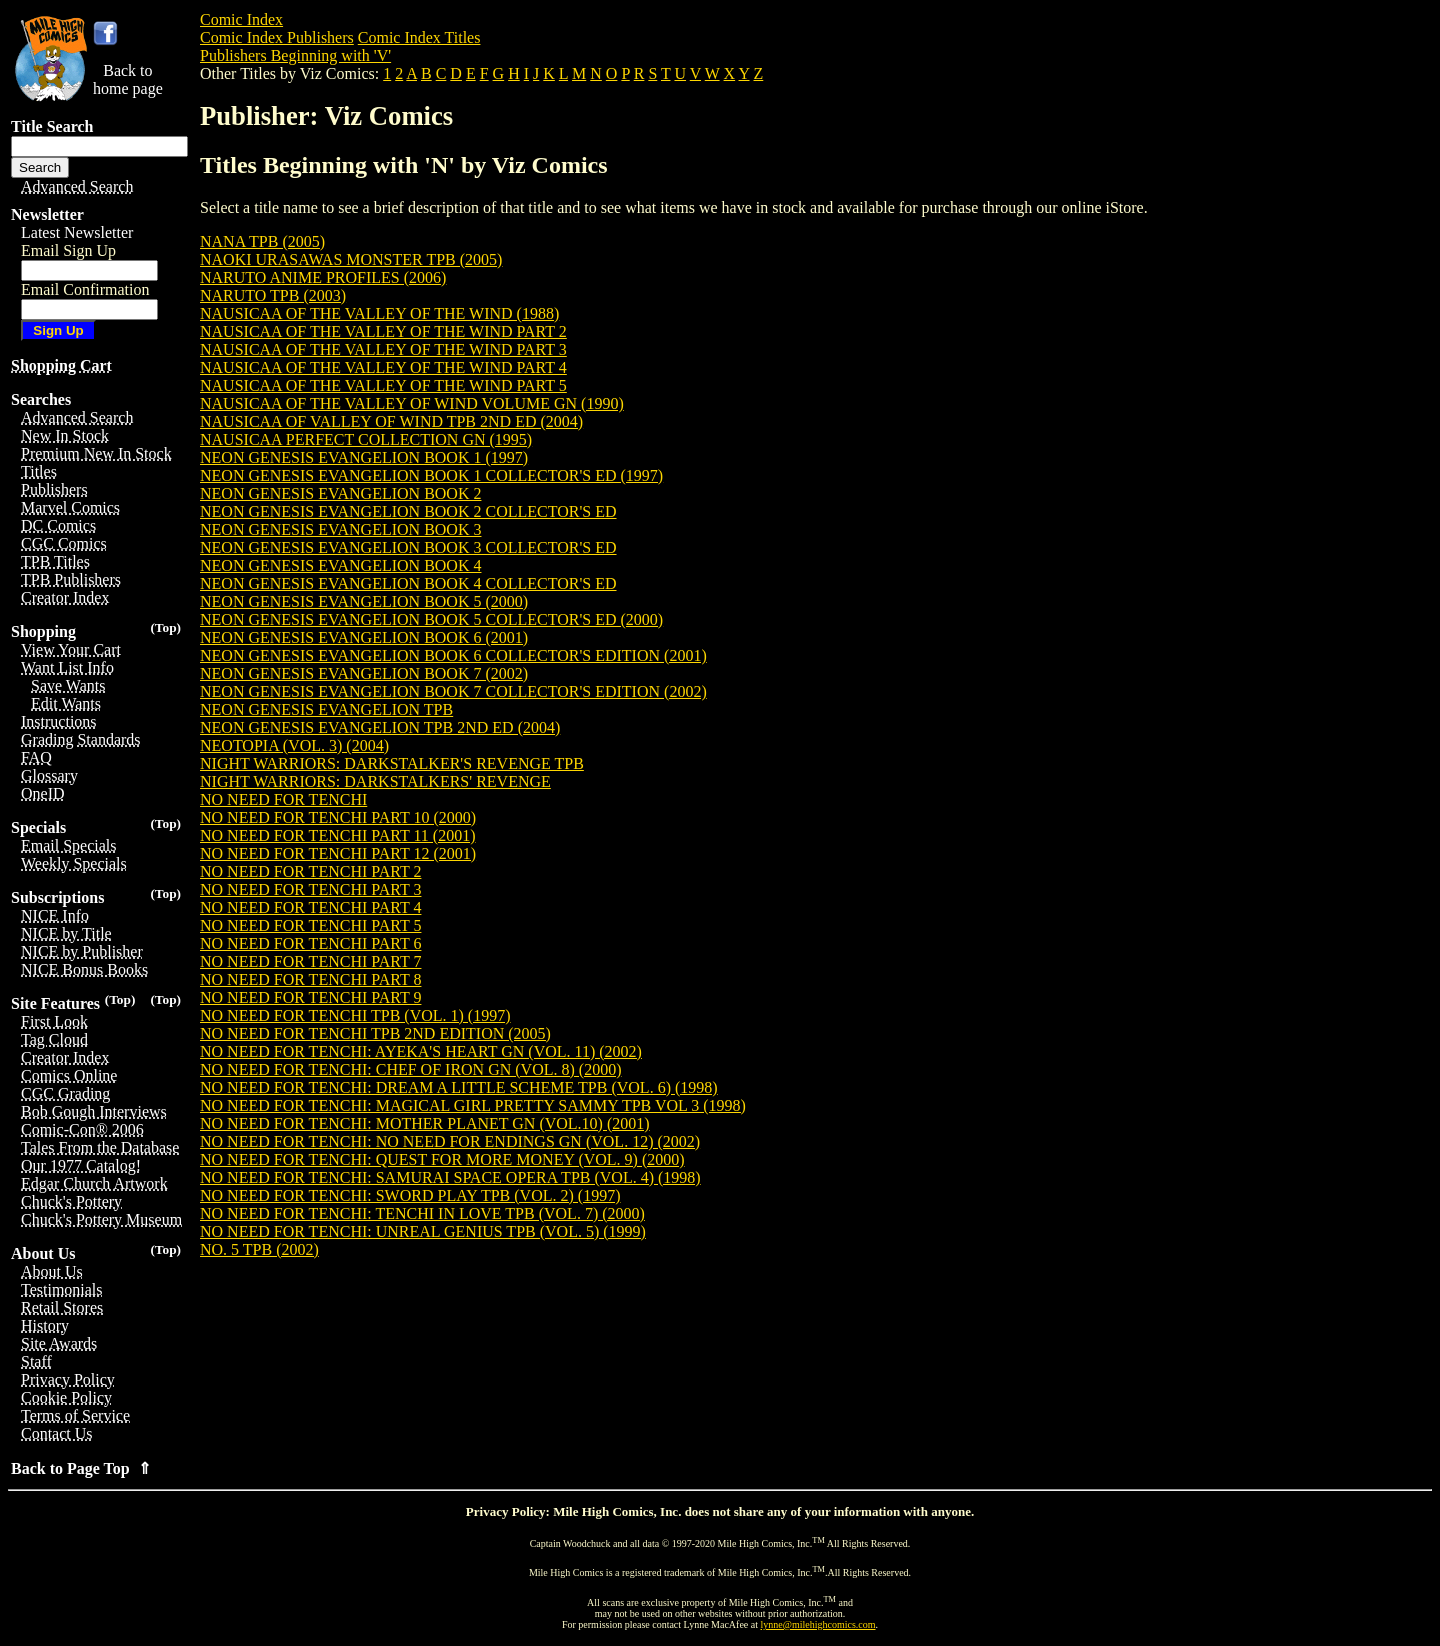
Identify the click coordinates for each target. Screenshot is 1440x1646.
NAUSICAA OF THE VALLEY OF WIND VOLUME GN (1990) (412, 403)
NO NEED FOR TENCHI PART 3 (310, 889)
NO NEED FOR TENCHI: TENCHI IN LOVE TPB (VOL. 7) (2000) (422, 1213)
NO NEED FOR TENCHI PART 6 (310, 943)
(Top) (165, 627)
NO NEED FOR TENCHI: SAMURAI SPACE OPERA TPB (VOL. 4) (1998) (450, 1177)
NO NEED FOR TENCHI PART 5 (310, 925)
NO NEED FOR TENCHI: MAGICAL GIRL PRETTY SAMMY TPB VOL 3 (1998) (473, 1105)
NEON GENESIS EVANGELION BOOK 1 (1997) (364, 457)
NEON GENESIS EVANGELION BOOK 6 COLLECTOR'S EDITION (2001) (453, 655)
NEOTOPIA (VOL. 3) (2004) (294, 745)
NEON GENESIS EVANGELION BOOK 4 (340, 565)
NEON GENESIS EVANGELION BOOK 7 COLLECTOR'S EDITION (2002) (453, 691)
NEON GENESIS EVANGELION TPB (326, 709)
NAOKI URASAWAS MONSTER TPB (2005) (351, 259)
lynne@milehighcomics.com (818, 1624)
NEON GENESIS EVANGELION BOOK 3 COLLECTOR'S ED (408, 547)
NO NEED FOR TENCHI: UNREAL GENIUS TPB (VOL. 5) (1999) (423, 1231)
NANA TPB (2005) (262, 241)
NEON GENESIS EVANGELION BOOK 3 (340, 529)
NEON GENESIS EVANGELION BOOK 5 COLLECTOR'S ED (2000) (431, 619)
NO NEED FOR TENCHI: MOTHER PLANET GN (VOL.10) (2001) (425, 1123)
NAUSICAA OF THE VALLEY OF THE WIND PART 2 (383, 331)
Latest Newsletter (77, 232)
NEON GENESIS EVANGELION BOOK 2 (340, 493)
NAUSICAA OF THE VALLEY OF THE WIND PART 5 (383, 385)
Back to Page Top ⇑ (81, 1468)
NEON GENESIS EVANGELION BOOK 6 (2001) (364, 637)
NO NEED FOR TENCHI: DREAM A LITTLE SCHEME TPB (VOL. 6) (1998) (459, 1087)
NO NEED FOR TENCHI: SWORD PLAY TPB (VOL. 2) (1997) (410, 1195)
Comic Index (241, 19)
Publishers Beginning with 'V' (295, 55)
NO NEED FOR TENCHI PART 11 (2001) (338, 835)
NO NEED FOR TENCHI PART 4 (310, 907)
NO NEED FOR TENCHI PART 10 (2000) (338, 817)
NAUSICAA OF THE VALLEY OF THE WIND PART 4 (383, 367)
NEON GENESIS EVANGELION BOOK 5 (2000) (364, 601)
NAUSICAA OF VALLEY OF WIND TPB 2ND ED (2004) (391, 421)
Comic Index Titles (419, 37)
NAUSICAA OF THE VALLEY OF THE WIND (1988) (379, 313)
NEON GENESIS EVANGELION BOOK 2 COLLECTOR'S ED (408, 511)
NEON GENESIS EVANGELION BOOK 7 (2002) (364, 673)
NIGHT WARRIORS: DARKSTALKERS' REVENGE (375, 781)
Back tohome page (128, 79)
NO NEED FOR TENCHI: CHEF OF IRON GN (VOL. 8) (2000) (410, 1069)
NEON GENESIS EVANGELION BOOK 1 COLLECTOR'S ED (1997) (431, 475)
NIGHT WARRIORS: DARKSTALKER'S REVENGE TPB (392, 763)
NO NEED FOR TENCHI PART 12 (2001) (338, 853)
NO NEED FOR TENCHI (283, 799)
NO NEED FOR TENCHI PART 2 (310, 871)
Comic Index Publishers (277, 37)
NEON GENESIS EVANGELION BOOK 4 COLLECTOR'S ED (408, 583)
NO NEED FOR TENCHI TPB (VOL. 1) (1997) (355, 1015)
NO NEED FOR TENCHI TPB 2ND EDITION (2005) (375, 1033)
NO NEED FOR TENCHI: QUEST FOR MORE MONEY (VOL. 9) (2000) (442, 1159)
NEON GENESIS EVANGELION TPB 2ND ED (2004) (380, 727)
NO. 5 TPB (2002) (259, 1249)
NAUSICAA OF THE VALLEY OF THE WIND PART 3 (383, 349)
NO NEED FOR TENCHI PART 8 (310, 979)
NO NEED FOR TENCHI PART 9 (310, 997)
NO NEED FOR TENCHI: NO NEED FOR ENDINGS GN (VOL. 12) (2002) (450, 1141)
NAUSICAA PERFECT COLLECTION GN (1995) (366, 439)
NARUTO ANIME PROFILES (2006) (323, 277)
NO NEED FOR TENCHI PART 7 (310, 961)
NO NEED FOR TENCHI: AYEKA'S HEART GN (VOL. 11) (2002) (421, 1051)
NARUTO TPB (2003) (273, 295)
